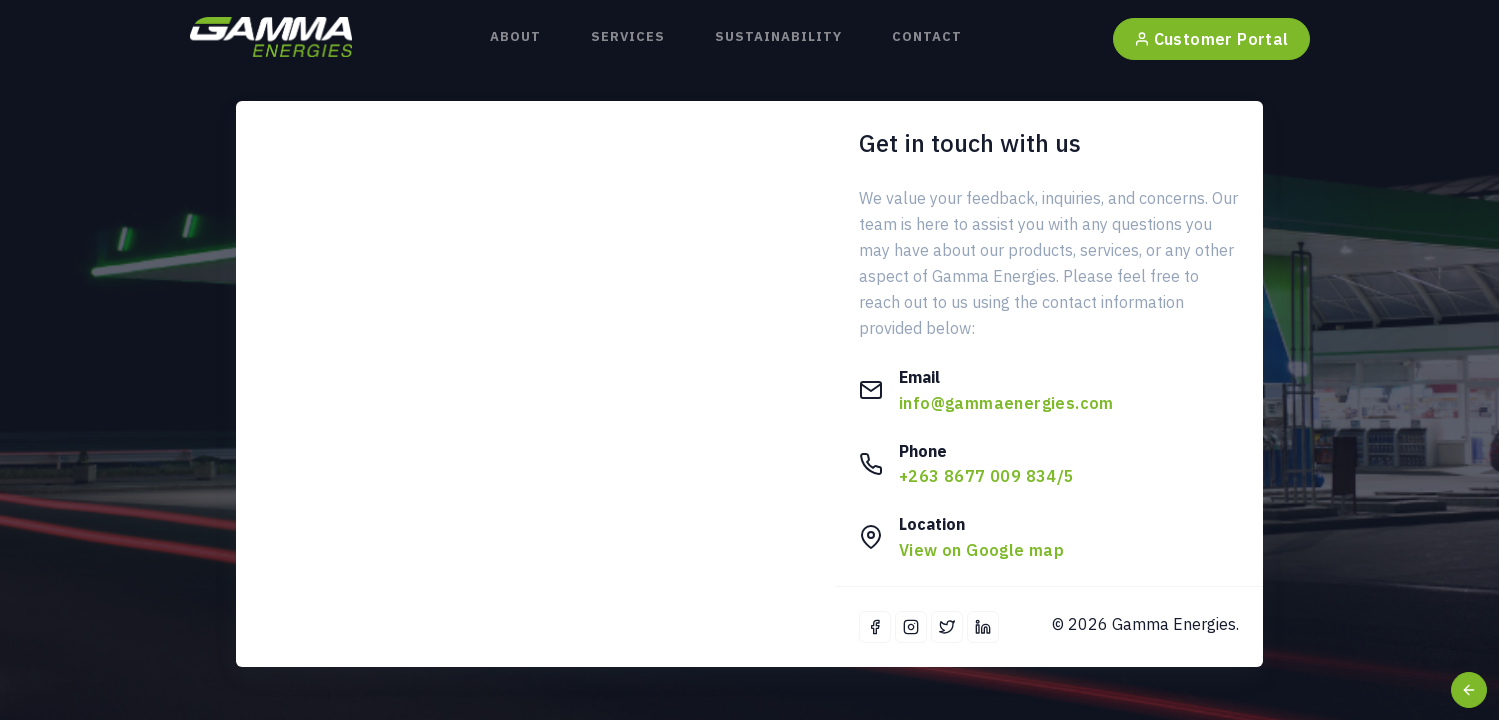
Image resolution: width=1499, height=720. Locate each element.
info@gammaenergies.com (1006, 403)
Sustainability (778, 36)
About (515, 36)
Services (628, 36)
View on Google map (981, 550)
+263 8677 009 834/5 (987, 476)
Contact (927, 36)
